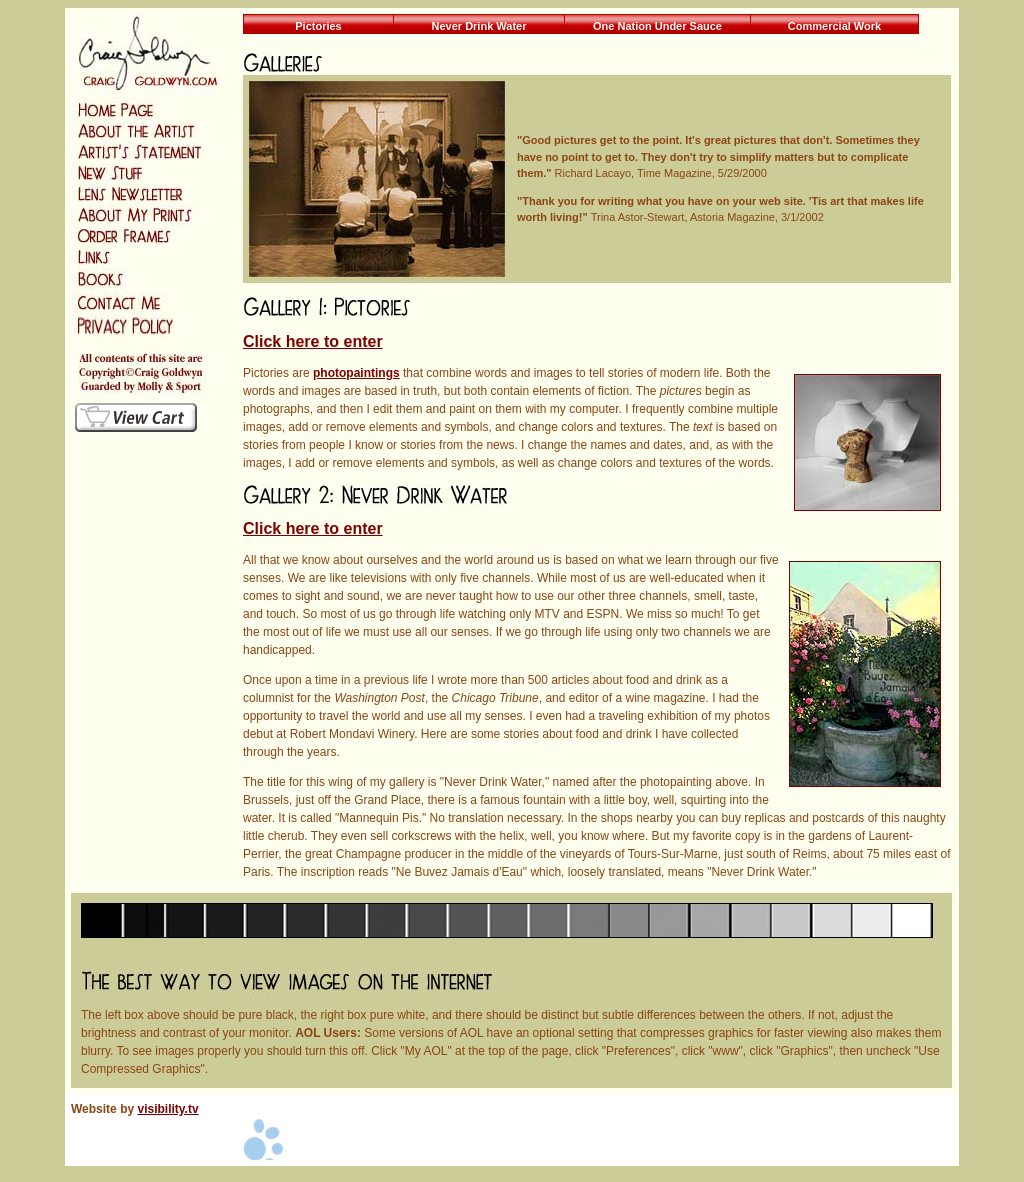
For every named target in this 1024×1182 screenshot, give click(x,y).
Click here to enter (313, 341)
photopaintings (356, 373)
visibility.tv (167, 1109)
